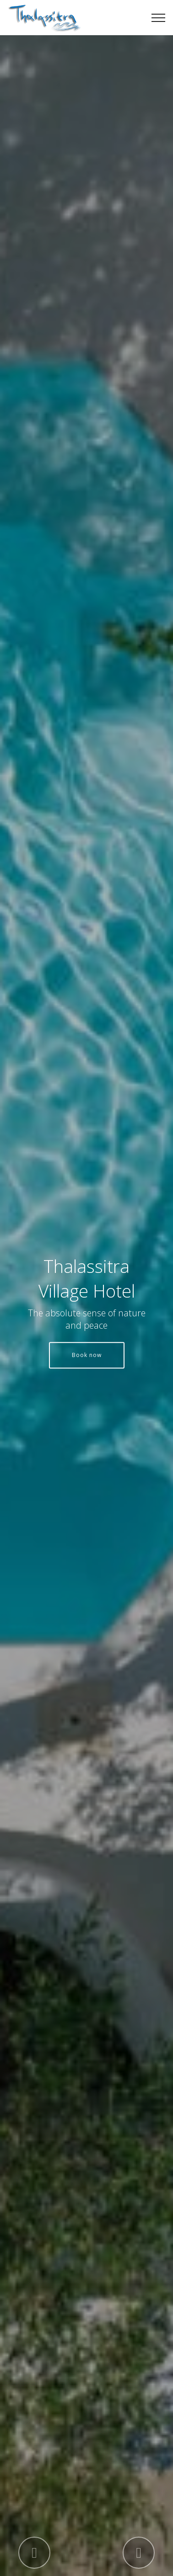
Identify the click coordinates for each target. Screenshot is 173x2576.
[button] (34, 2553)
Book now (87, 1355)
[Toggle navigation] (158, 17)
